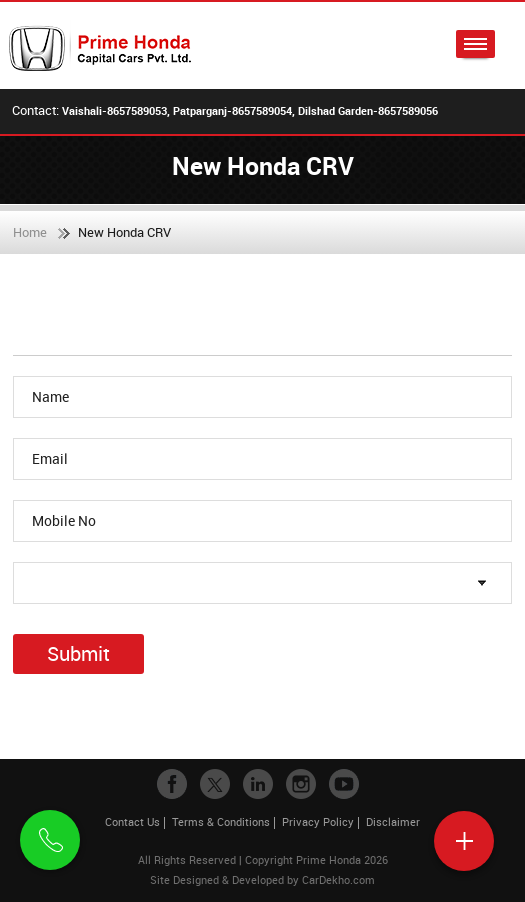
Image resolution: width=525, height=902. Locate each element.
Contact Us (132, 821)
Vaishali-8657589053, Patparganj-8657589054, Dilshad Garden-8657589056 (250, 110)
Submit (78, 653)
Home (30, 232)
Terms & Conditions (221, 821)
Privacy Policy (318, 821)
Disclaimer (393, 821)
